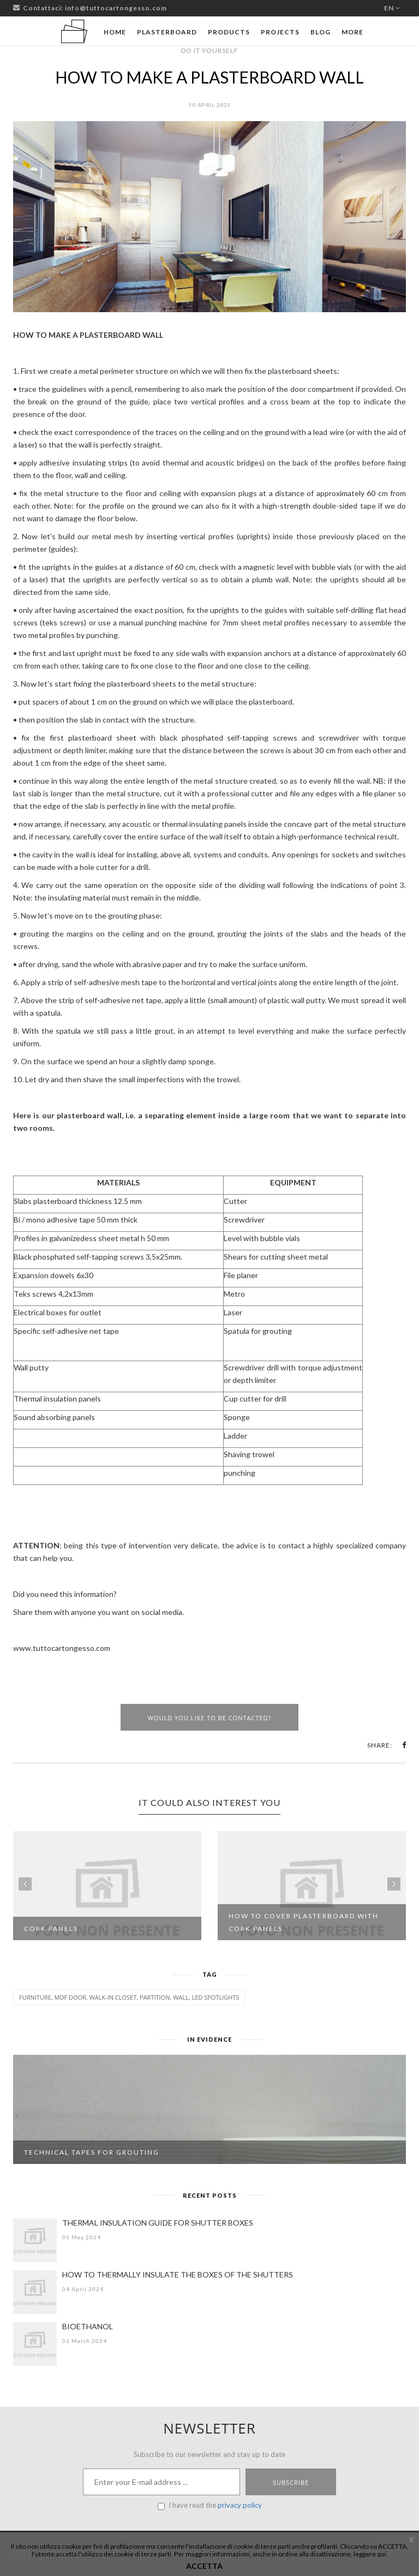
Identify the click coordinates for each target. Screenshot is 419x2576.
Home (115, 32)
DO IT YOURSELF (209, 50)
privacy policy (240, 2505)
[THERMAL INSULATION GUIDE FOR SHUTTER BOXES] (35, 2240)
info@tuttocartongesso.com (116, 8)
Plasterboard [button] (167, 32)
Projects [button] (280, 32)
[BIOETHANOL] (35, 2344)
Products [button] (229, 32)
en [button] (392, 8)
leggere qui (370, 2554)
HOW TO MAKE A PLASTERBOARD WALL (209, 77)
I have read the (210, 2505)
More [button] (352, 32)
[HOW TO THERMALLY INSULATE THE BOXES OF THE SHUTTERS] (35, 2292)
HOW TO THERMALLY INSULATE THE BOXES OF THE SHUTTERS (177, 2274)
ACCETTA (204, 2566)
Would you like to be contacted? (210, 1718)
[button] (404, 1745)
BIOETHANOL (87, 2326)
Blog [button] (320, 32)
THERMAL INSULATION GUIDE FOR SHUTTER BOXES (157, 2223)
